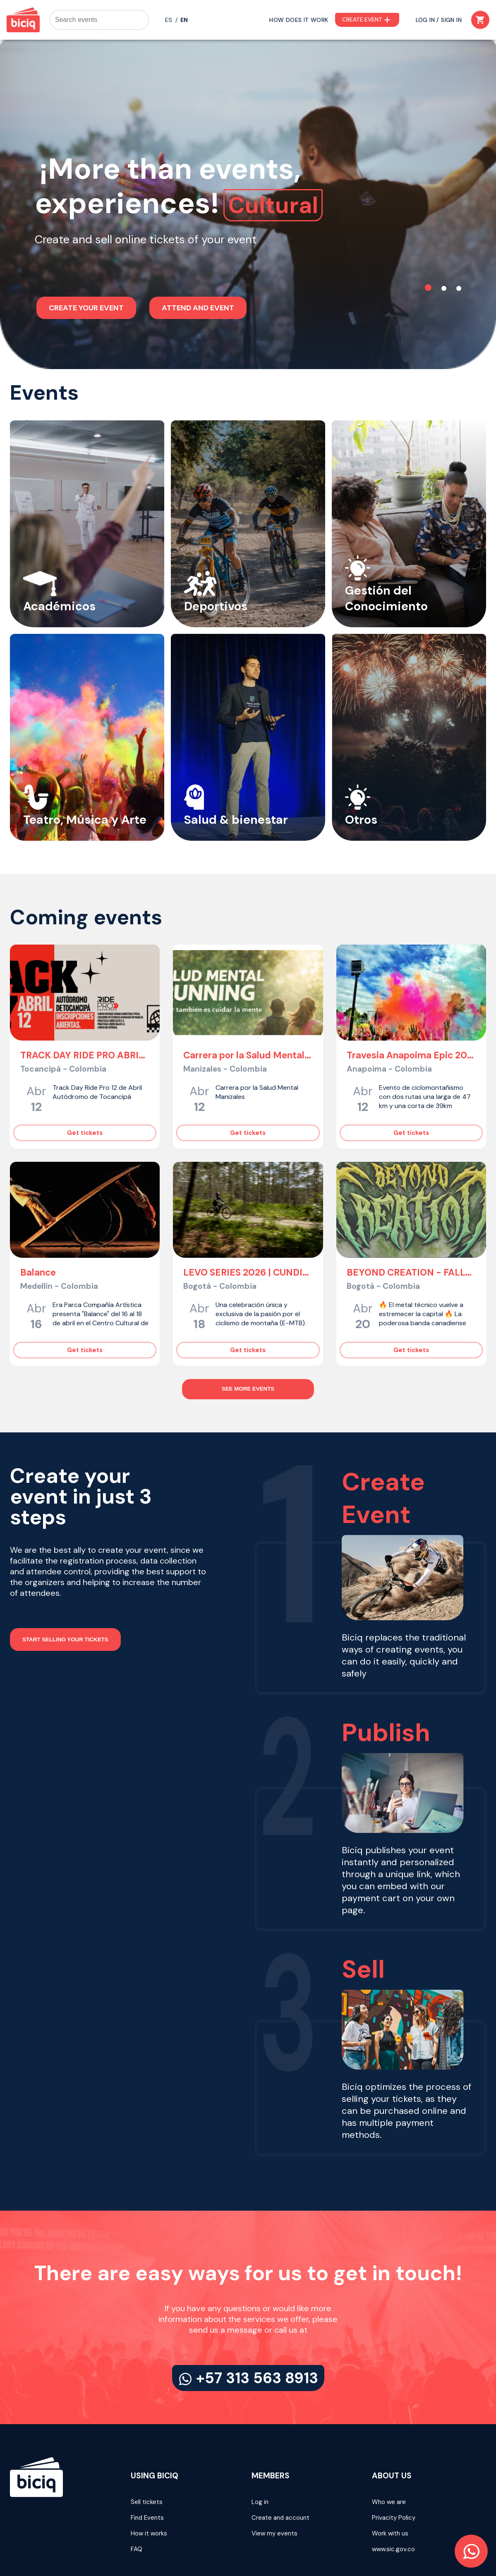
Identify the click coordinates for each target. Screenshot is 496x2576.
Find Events (147, 2464)
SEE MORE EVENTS (248, 1335)
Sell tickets (147, 2448)
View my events (274, 2479)
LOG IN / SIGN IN (438, 20)
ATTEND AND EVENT (198, 266)
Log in (260, 2448)
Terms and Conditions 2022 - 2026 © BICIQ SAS (417, 2527)
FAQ (136, 2495)
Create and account (280, 2464)
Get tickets (85, 1079)
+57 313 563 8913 (248, 2324)
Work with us (390, 2479)
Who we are (389, 2448)
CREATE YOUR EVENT (86, 266)
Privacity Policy (393, 2464)
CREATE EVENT (367, 20)
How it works (149, 2479)
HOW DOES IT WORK (298, 20)
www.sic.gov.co (393, 2495)
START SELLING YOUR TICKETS (65, 1586)
